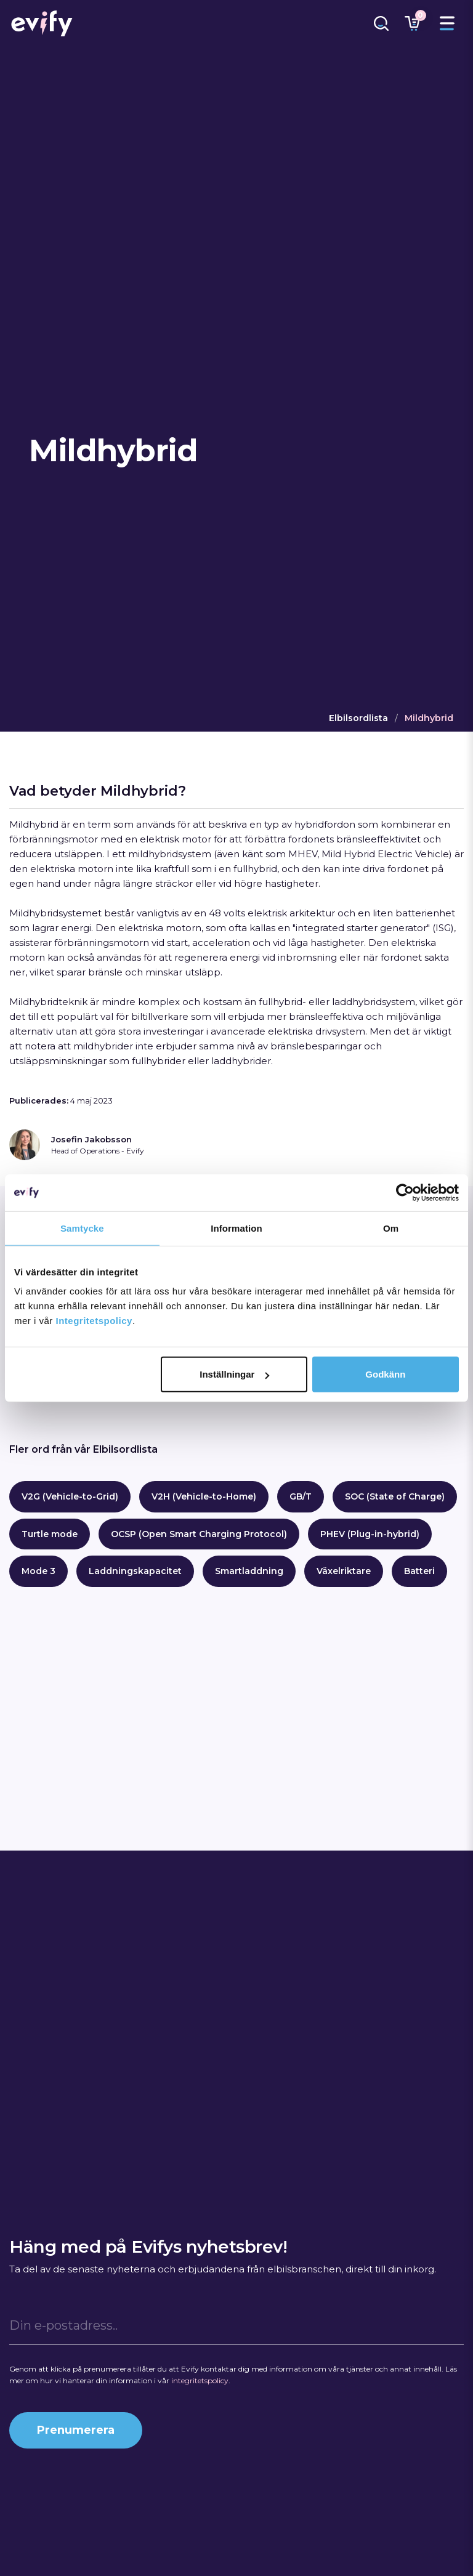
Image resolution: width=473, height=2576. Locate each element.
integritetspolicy (199, 2380)
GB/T (300, 1496)
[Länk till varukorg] (412, 23)
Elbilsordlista (358, 718)
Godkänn (385, 1374)
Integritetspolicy (94, 1320)
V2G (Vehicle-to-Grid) (70, 1496)
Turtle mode (50, 1534)
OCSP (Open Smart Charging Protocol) (199, 1534)
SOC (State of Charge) (395, 1496)
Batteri (419, 1571)
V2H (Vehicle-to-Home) (204, 1496)
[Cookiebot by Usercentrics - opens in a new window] (405, 1192)
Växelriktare (344, 1571)
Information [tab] (236, 1227)
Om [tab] (390, 1227)
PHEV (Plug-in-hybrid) (369, 1534)
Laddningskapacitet (135, 1571)
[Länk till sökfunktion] (381, 23)
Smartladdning (249, 1571)
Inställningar (234, 1374)
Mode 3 (38, 1571)
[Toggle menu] (447, 23)
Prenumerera (76, 2430)
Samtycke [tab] (82, 1227)
